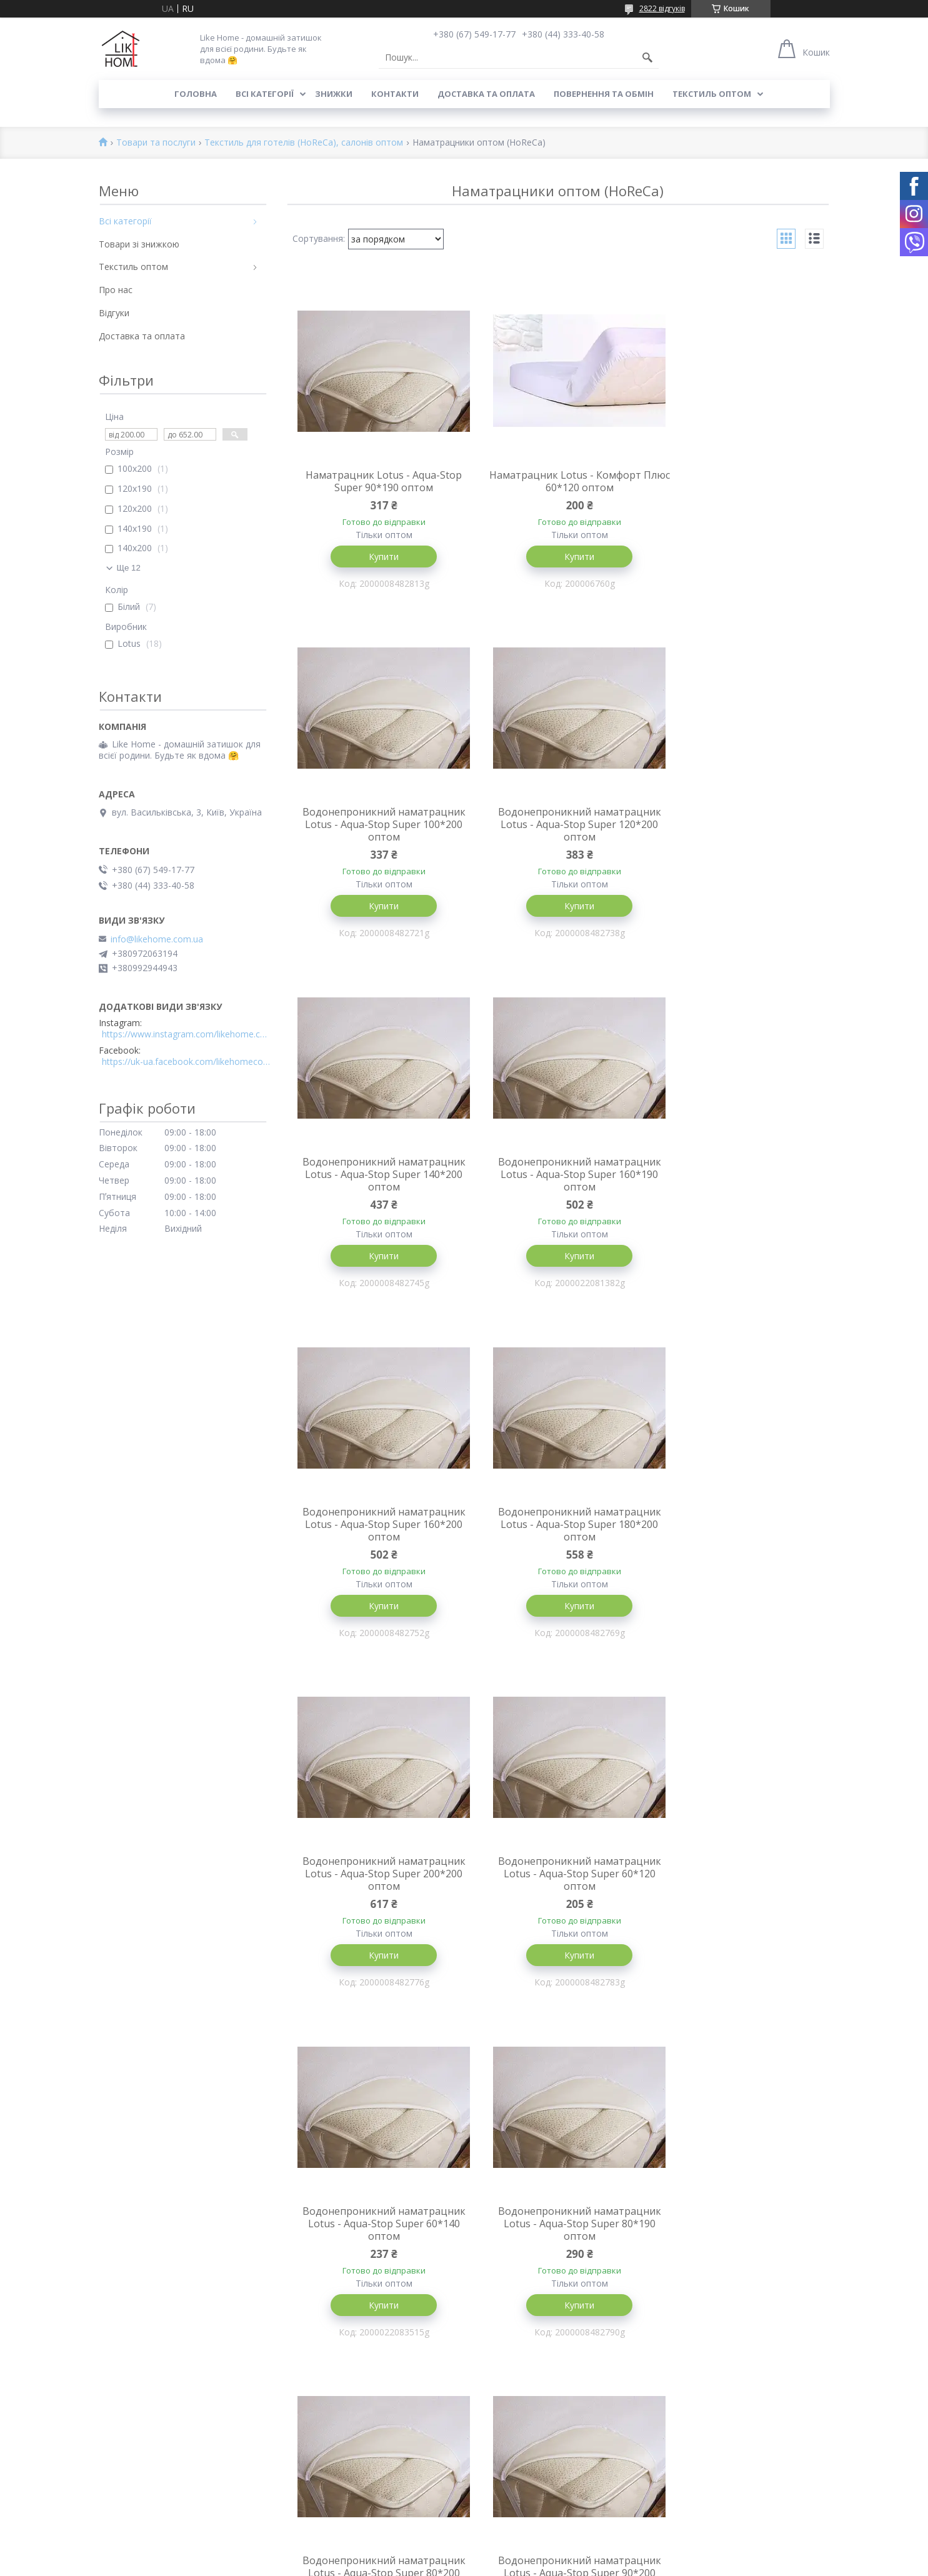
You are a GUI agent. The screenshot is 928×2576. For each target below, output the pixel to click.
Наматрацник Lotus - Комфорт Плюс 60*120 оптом (558, 481)
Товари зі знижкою (139, 244)
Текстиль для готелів (515, 2501)
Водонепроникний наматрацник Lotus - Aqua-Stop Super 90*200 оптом (557, 1892)
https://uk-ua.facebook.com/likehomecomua (186, 1061)
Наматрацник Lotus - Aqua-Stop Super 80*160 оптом (557, 2237)
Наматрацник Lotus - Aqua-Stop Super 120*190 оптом (376, 2237)
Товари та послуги (156, 142)
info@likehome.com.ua (157, 939)
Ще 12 (129, 567)
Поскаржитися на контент (541, 2564)
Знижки (333, 93)
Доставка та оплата (486, 93)
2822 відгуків (662, 8)
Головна (195, 93)
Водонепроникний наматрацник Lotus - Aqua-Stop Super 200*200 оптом (739, 1190)
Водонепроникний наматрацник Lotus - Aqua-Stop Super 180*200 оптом (557, 1190)
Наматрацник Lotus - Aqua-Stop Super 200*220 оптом (739, 2237)
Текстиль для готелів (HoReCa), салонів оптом (303, 142)
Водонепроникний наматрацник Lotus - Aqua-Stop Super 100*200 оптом (739, 487)
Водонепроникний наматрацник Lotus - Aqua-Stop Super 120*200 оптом (376, 838)
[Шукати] (647, 57)
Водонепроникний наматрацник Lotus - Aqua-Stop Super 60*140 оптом (557, 1541)
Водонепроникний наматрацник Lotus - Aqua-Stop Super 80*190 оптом (739, 1541)
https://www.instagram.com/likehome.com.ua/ (186, 1034)
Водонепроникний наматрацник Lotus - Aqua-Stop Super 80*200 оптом (376, 1892)
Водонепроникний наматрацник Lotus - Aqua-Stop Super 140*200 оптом (557, 838)
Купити (376, 556)
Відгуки (114, 313)
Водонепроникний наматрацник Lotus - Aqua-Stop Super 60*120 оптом (376, 1541)
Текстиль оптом (711, 93)
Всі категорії (265, 93)
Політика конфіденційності (647, 2564)
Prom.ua (526, 2552)
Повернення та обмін (604, 93)
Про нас (115, 290)
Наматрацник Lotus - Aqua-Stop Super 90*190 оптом (376, 481)
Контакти (395, 93)
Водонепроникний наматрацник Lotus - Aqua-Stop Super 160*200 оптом (376, 1190)
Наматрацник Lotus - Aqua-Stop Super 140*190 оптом (739, 1886)
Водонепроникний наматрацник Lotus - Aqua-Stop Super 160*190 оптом (739, 838)
